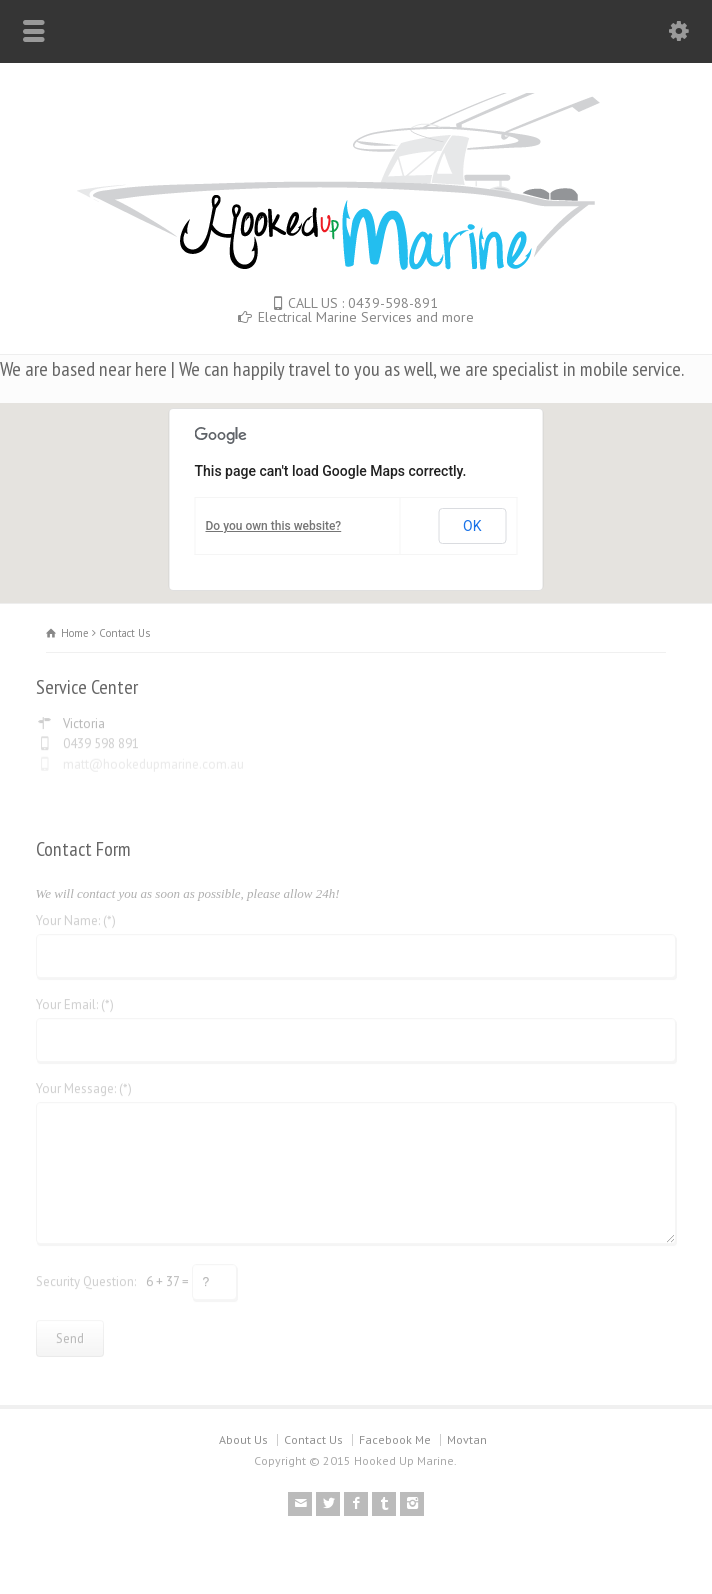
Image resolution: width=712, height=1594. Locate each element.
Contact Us (313, 1439)
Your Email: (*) (75, 999)
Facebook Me (395, 1439)
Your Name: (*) (76, 915)
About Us (243, 1439)
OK (472, 526)
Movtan (467, 1439)
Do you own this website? (274, 526)
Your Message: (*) (84, 1083)
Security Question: (86, 1275)
